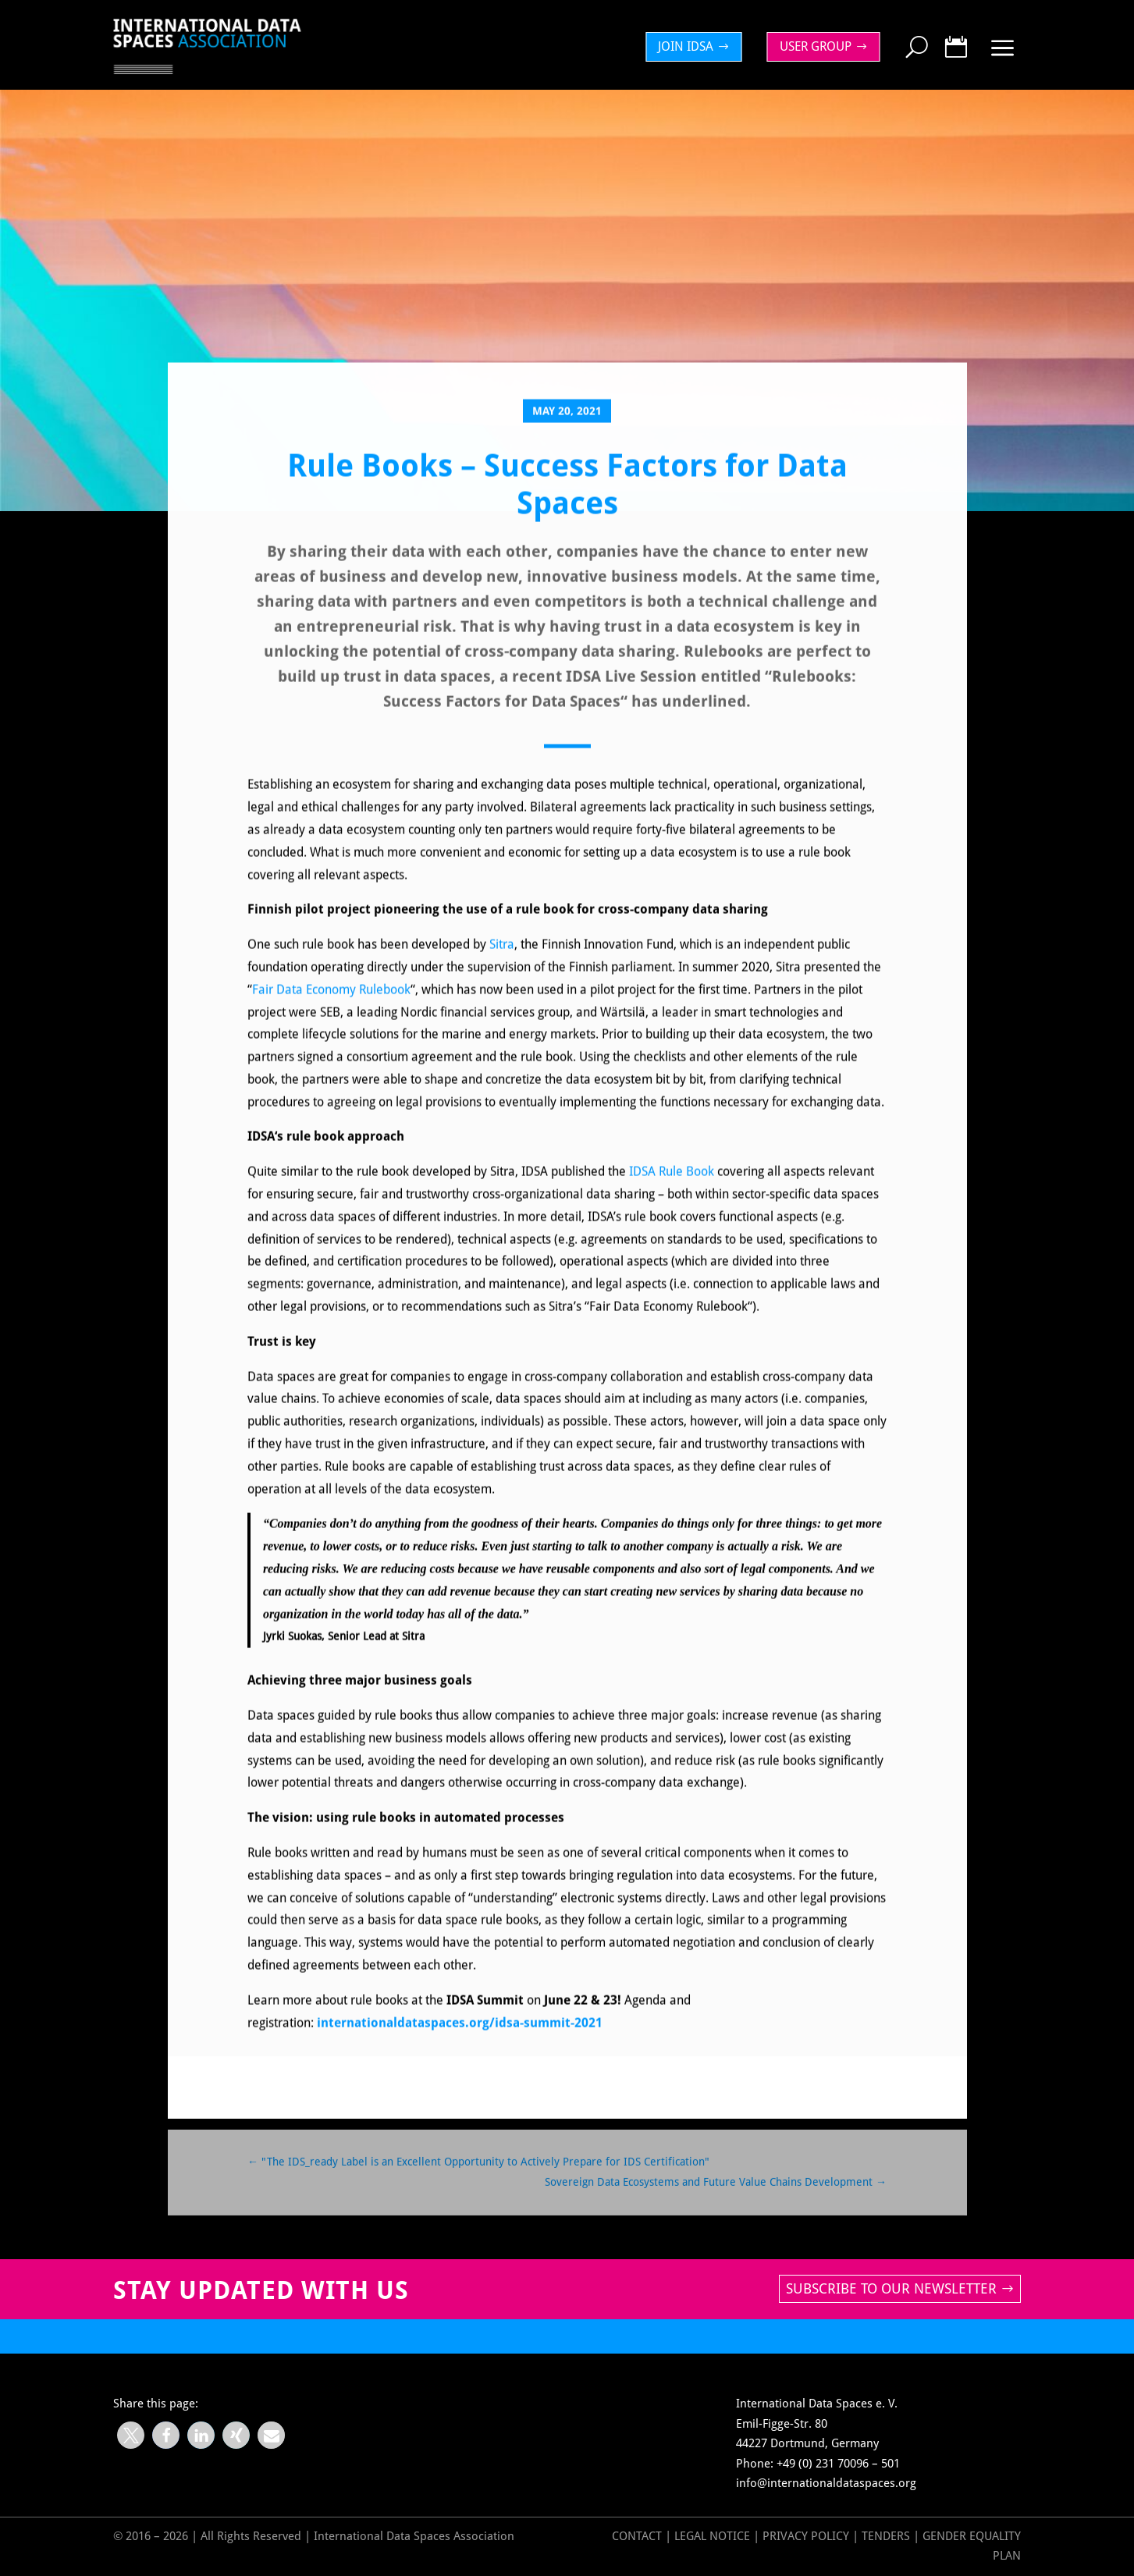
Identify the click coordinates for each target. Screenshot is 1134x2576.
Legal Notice (712, 2536)
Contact (637, 2536)
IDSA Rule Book (671, 1185)
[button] (130, 2435)
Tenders (886, 2536)
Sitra (501, 958)
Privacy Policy (807, 2536)
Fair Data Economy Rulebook (331, 1003)
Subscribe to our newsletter (891, 2288)
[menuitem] (697, 47)
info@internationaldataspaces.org (826, 2483)
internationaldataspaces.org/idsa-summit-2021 (460, 2036)
